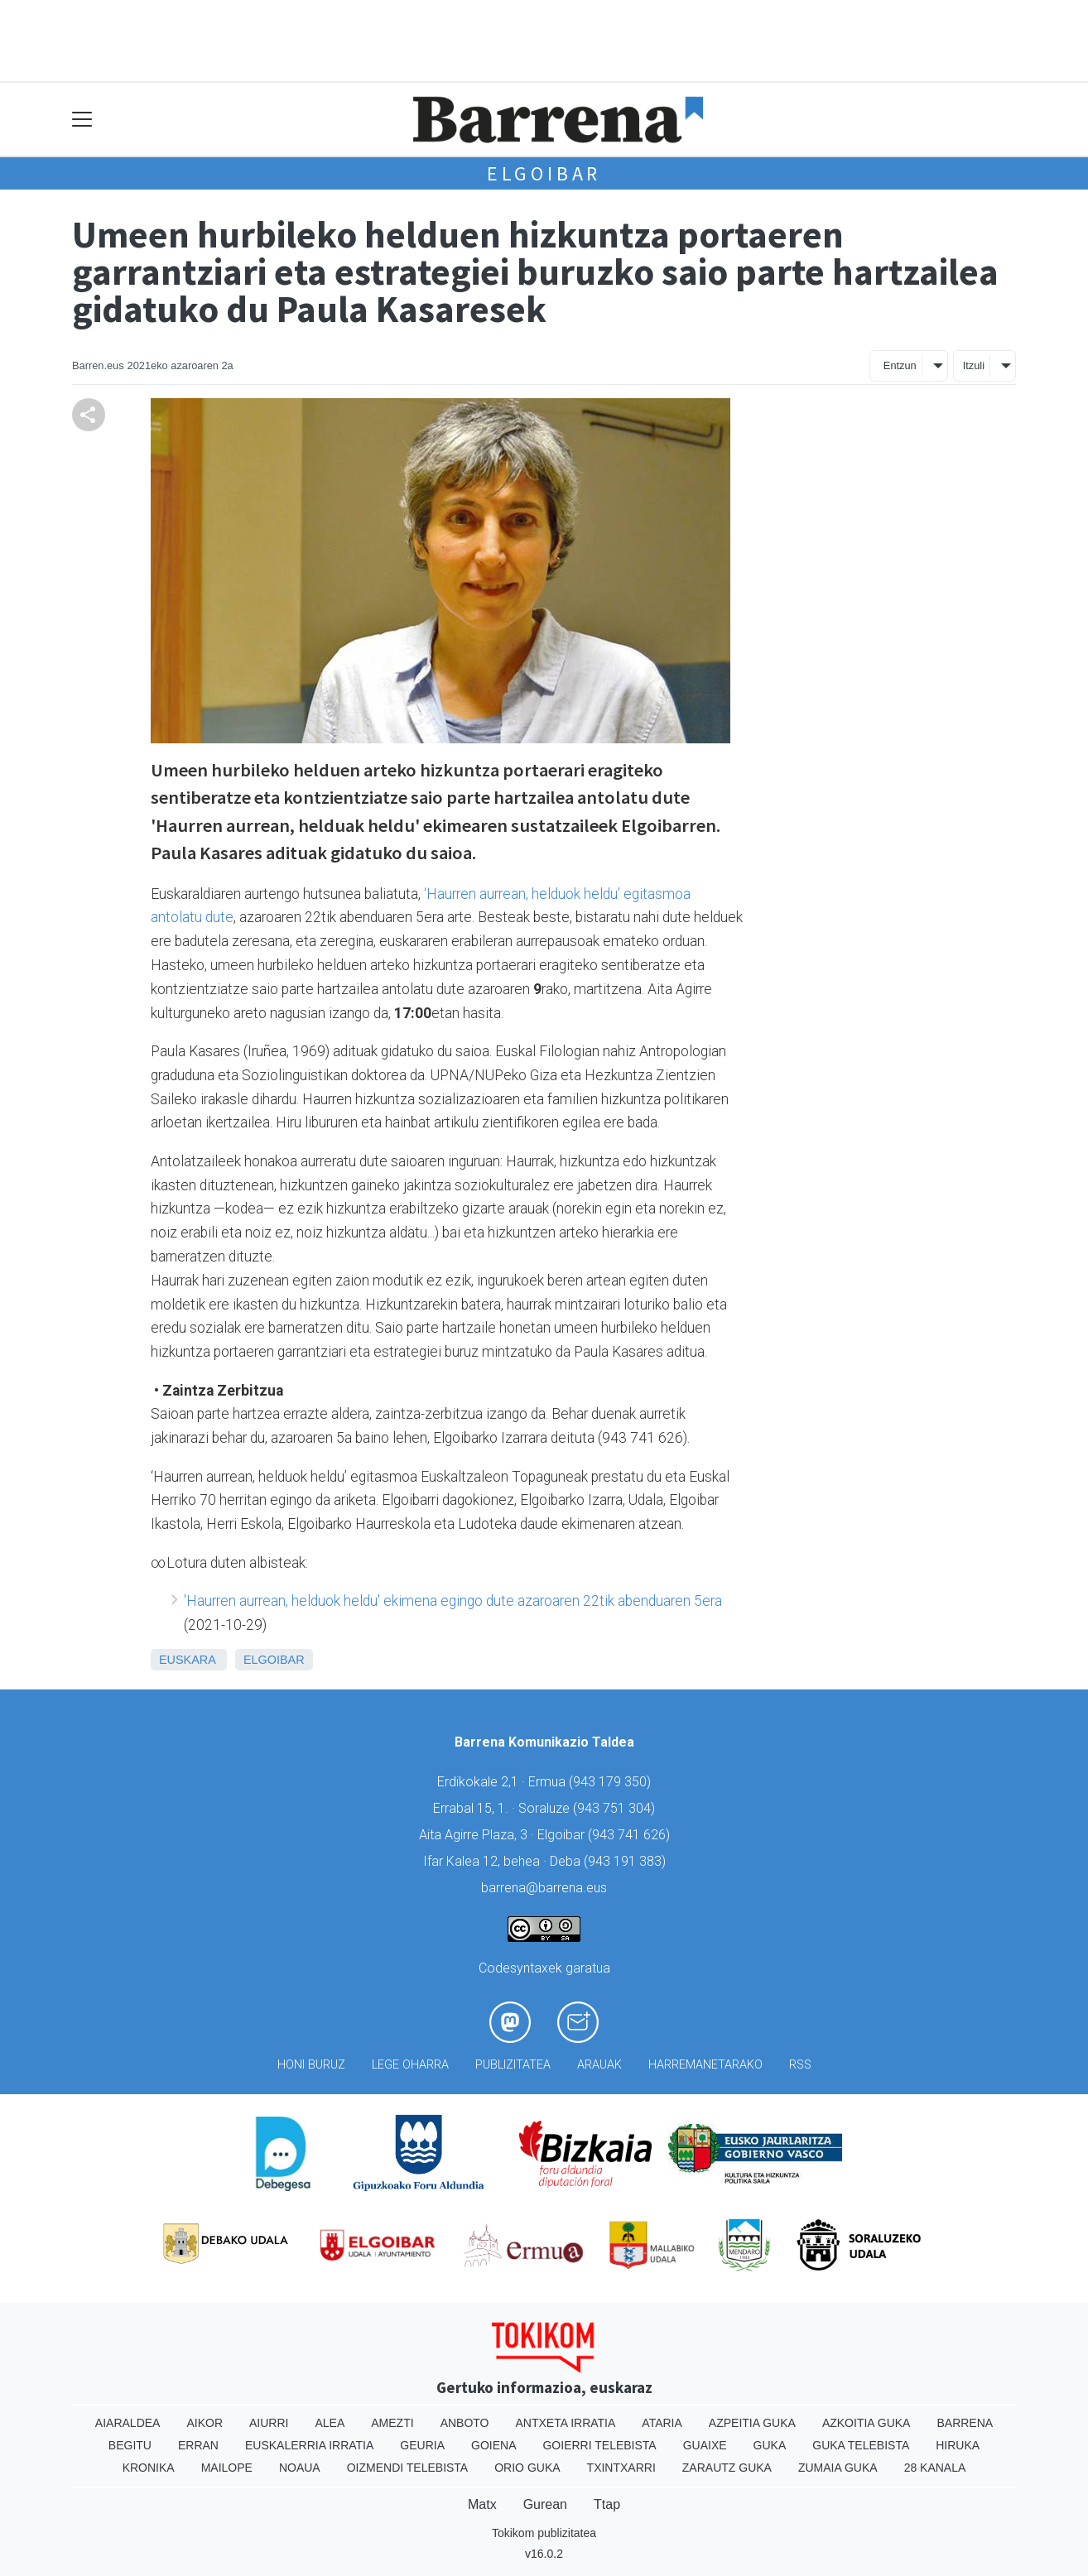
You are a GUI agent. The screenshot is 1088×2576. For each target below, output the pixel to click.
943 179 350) (612, 1782)
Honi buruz (311, 2065)
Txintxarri (621, 2467)
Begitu (130, 2445)
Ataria (662, 2422)
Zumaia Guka (838, 2467)
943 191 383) (627, 1861)
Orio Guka (527, 2467)
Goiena (493, 2445)
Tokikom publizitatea (544, 2533)
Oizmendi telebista (408, 2467)
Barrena (964, 2422)
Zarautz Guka (727, 2467)
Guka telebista (860, 2445)
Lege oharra (410, 2065)
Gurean (545, 2504)
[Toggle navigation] (82, 119)
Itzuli (973, 365)
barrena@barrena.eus (544, 1888)
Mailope (227, 2467)
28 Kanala (935, 2467)
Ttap (607, 2504)
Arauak (599, 2065)
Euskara (187, 1659)
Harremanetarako (705, 2065)
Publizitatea (513, 2065)
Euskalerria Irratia (309, 2445)
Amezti (392, 2422)
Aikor (204, 2422)
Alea (329, 2422)
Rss (800, 2065)
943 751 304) (616, 1808)
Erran (198, 2445)
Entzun (900, 365)
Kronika (149, 2467)
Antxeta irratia (566, 2422)
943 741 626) (631, 1835)
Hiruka (958, 2445)
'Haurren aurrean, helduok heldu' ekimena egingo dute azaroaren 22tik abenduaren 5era (453, 1601)
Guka (770, 2445)
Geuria (422, 2445)
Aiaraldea (128, 2422)
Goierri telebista (599, 2445)
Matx (482, 2504)
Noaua (299, 2467)
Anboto (464, 2422)
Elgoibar (544, 173)
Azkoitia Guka (866, 2422)
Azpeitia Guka (752, 2422)
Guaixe (705, 2445)
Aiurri (268, 2422)
